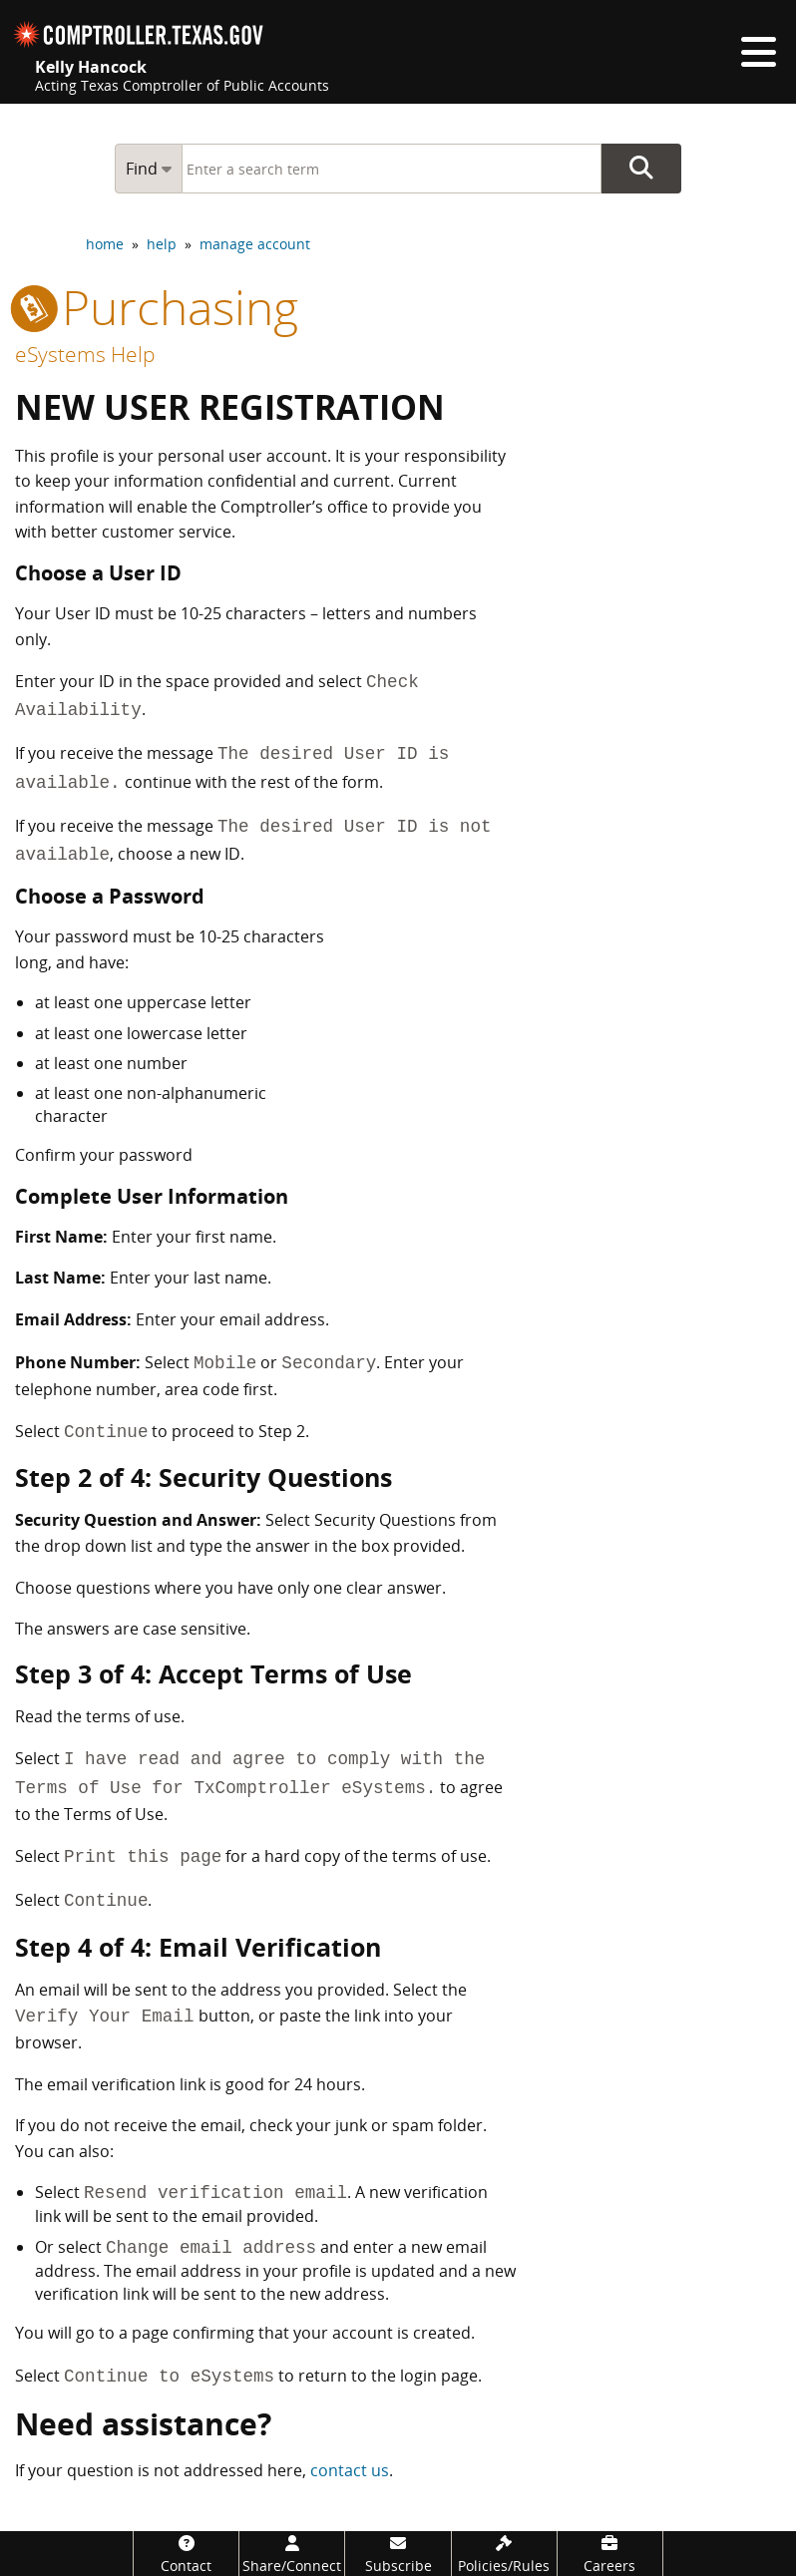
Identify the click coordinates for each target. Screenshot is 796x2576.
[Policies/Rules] (504, 2553)
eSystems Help (85, 354)
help (162, 243)
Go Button (641, 168)
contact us (349, 2470)
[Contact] (186, 2553)
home (105, 243)
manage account (254, 243)
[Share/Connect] (291, 2553)
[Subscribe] (397, 2553)
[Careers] (610, 2553)
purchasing (156, 306)
